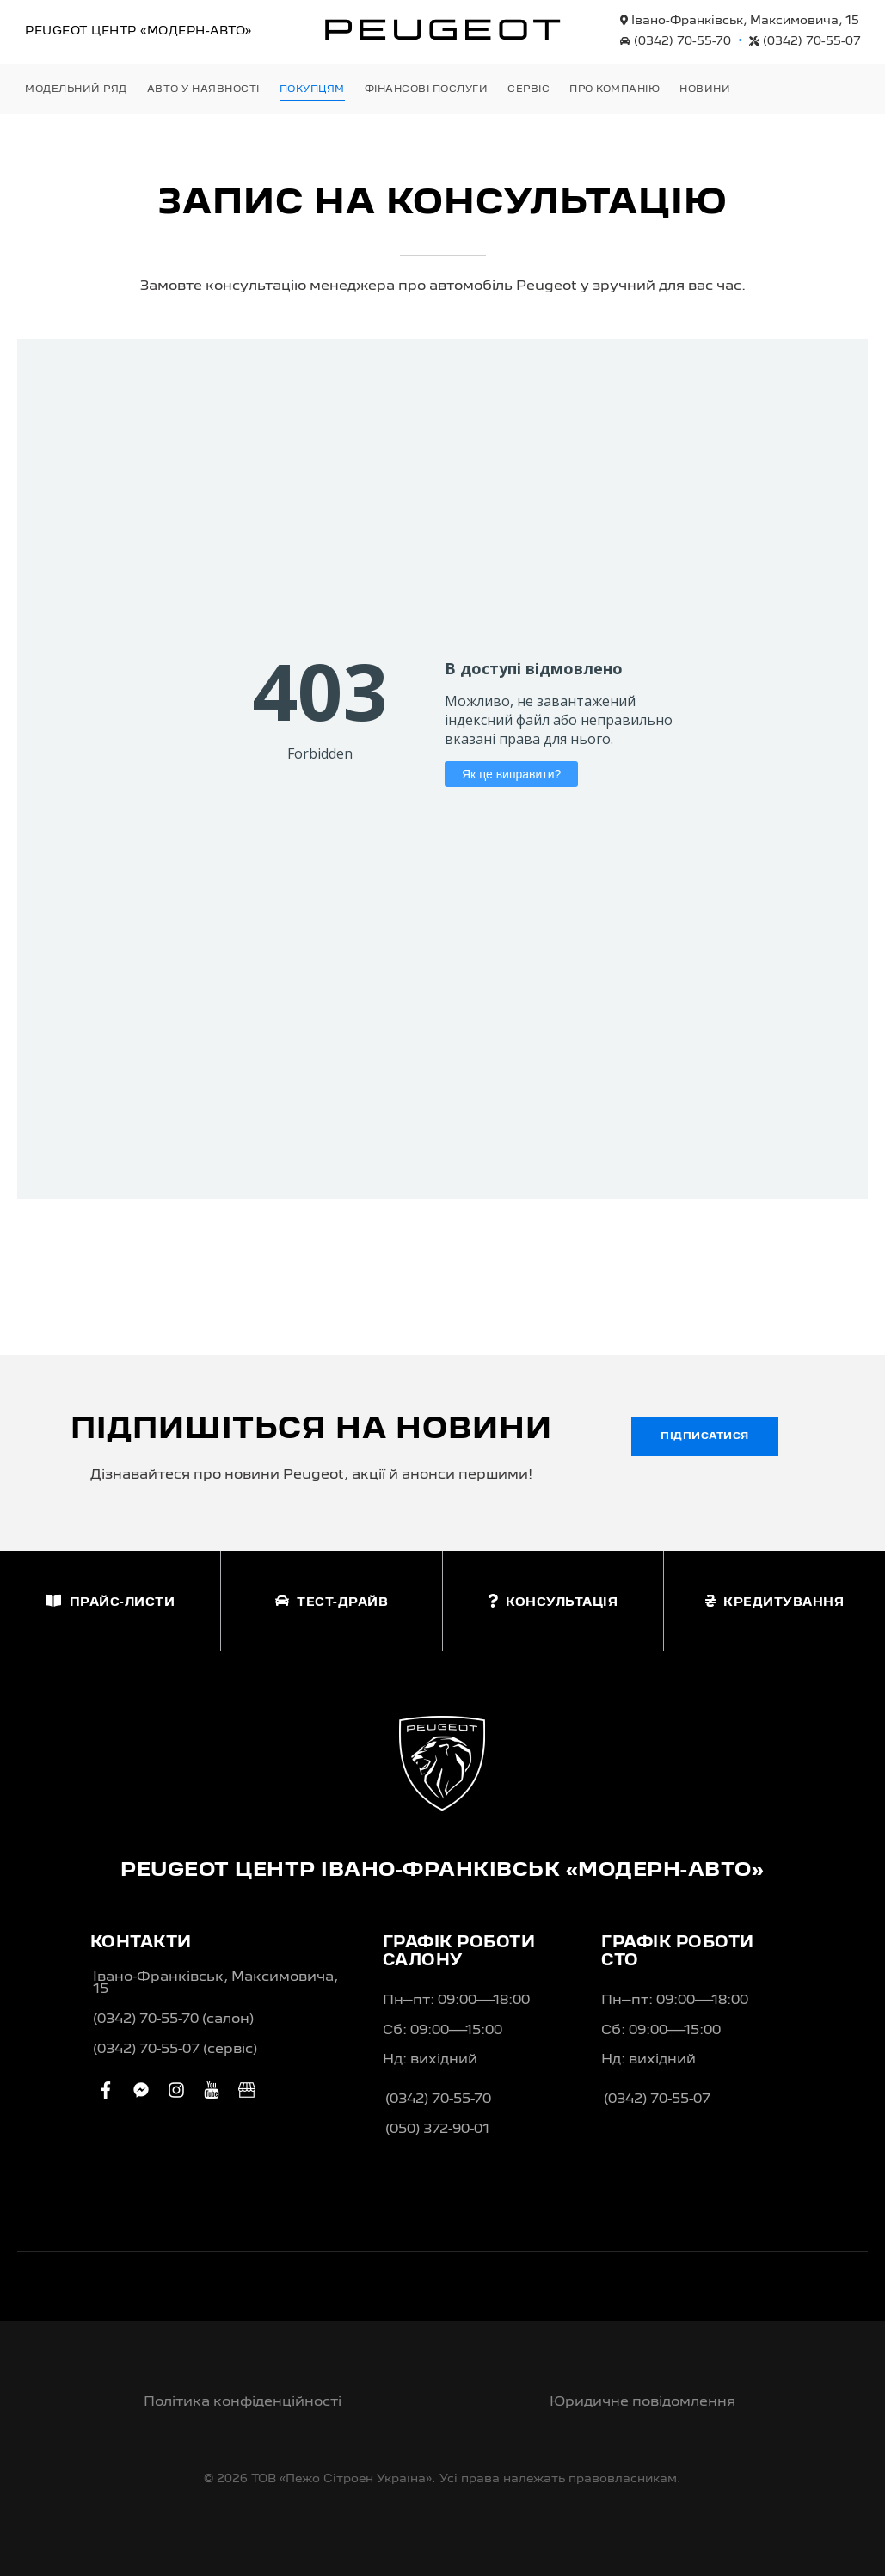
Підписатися (705, 1436)
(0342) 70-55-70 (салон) (173, 2019)
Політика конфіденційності (242, 2402)
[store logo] (443, 29)
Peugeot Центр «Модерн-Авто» (138, 31)
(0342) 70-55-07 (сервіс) (175, 2050)
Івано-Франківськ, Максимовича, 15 (739, 20)
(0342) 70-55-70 (675, 41)
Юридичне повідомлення (642, 2402)
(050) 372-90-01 (437, 2130)
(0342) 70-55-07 (805, 41)
